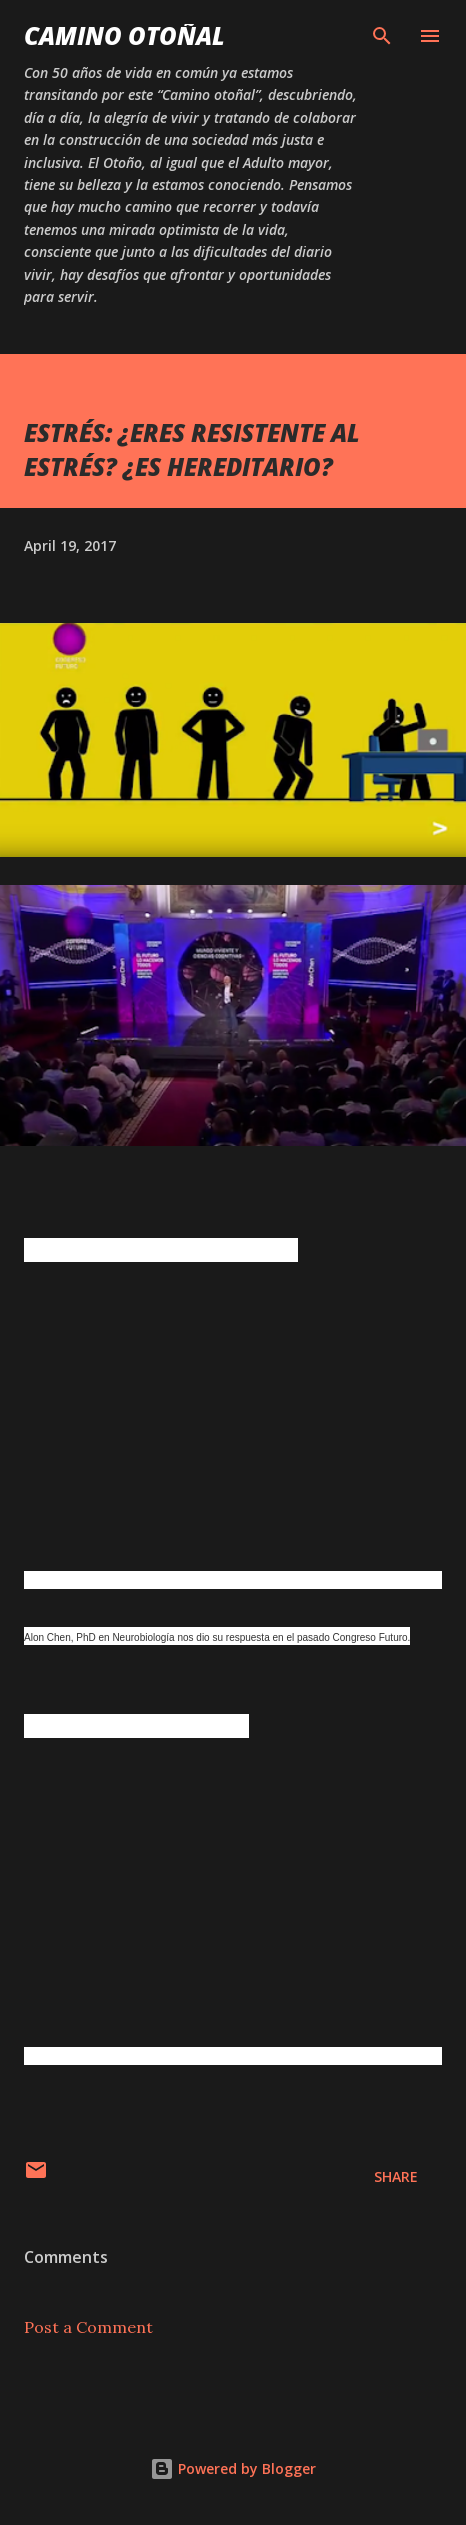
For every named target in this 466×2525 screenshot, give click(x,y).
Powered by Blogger (233, 2468)
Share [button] (396, 2176)
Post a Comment (88, 2327)
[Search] (382, 36)
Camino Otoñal (124, 35)
